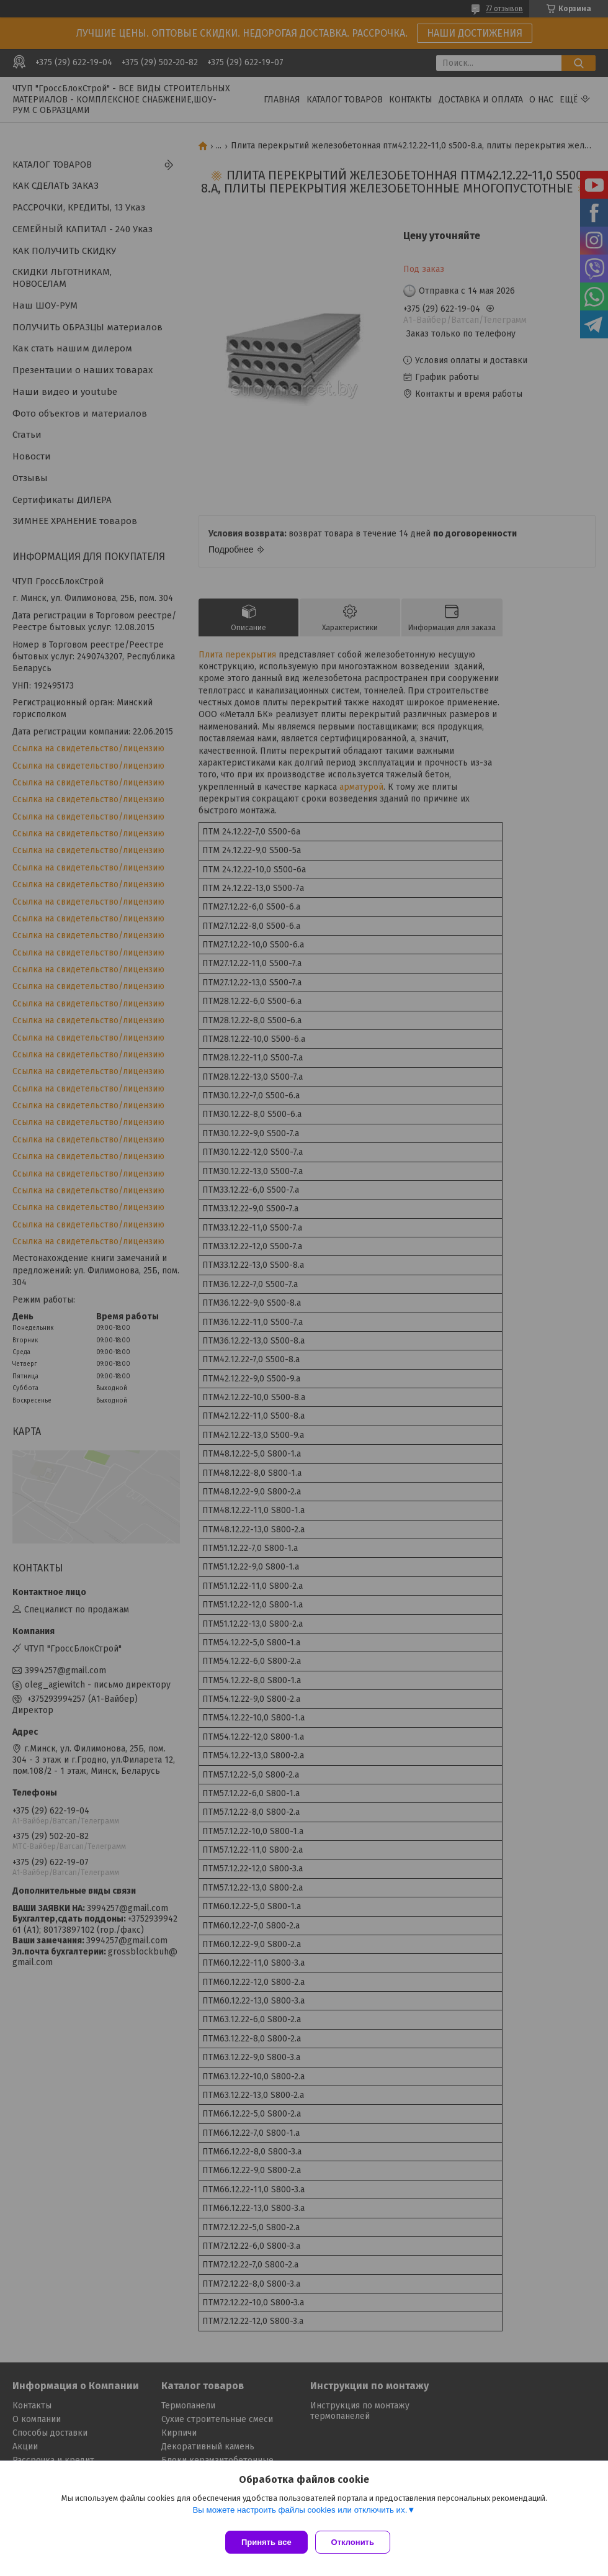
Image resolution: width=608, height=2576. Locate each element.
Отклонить (357, 2542)
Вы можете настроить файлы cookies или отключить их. (299, 2515)
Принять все (266, 2542)
